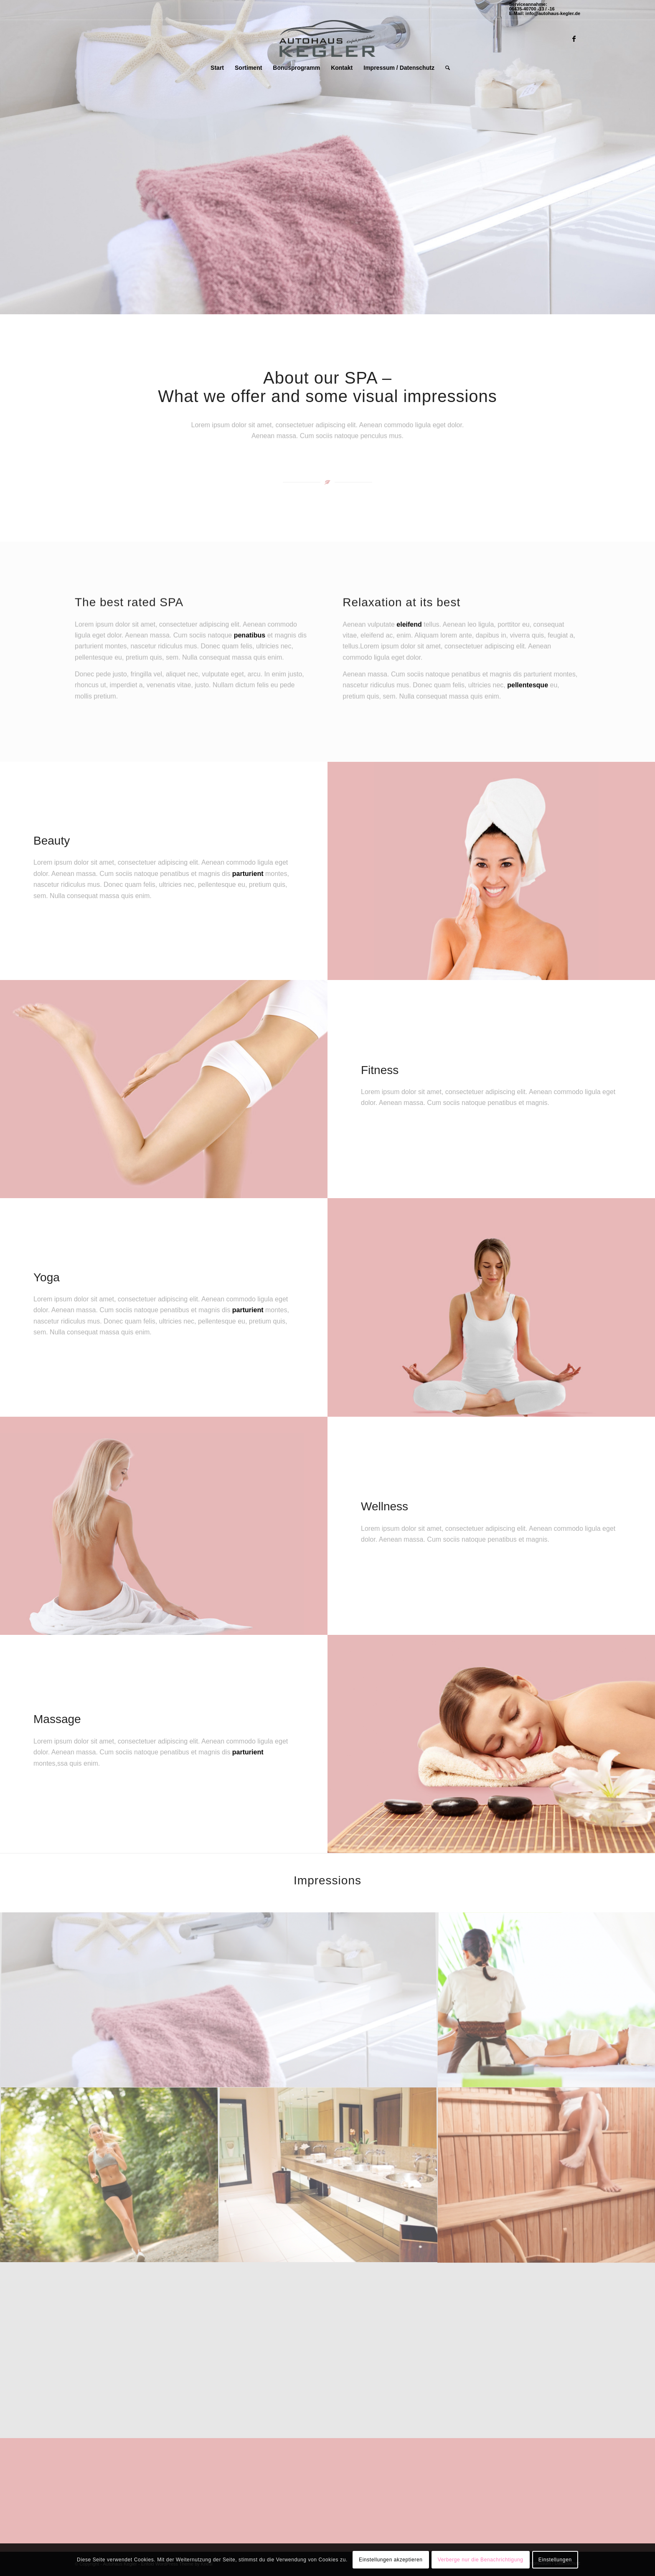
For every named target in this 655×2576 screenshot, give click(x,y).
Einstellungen (555, 2560)
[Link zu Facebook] (574, 38)
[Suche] (445, 67)
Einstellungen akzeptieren (390, 2560)
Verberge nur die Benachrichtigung (480, 2560)
